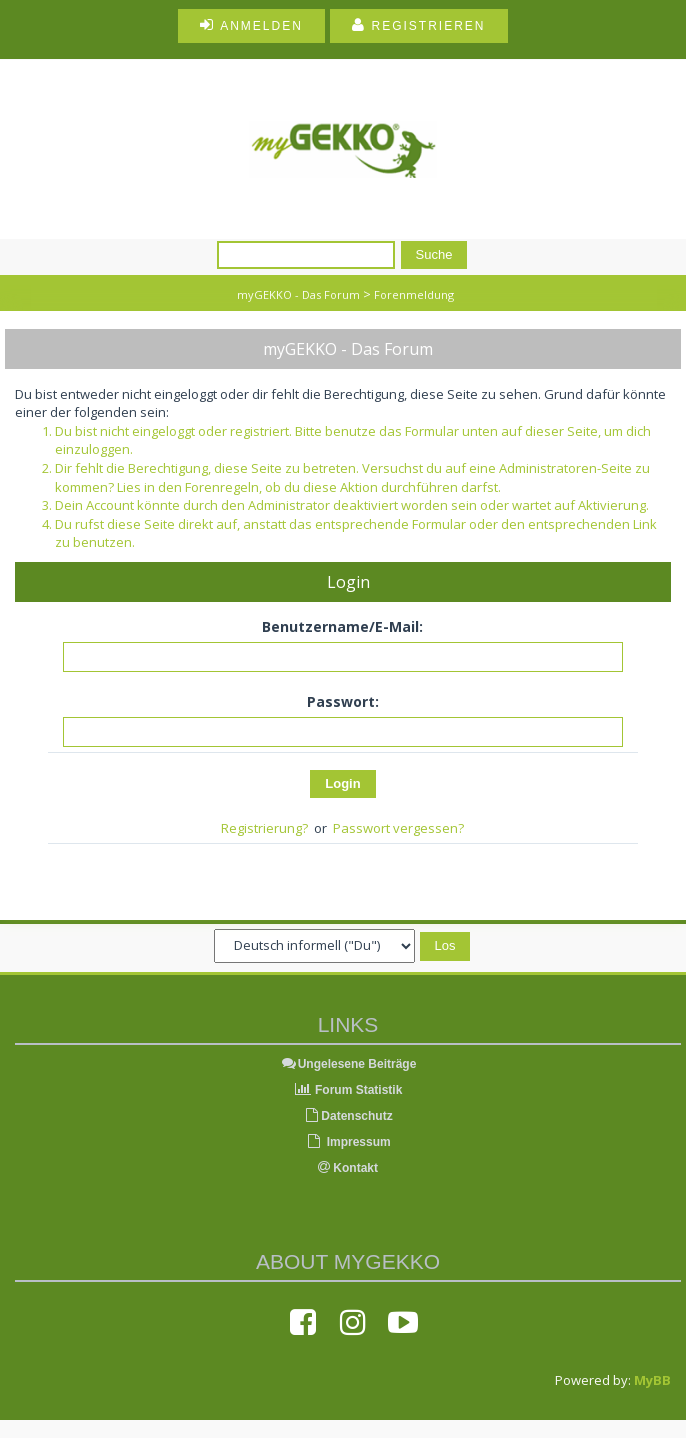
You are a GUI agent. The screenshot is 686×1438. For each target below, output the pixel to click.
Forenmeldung (414, 294)
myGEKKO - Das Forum (298, 294)
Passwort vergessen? (398, 828)
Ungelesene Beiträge (348, 1064)
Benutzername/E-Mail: (342, 626)
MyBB (652, 1380)
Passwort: (343, 701)
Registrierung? (264, 828)
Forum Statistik (348, 1090)
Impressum (347, 1142)
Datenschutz (347, 1116)
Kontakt (348, 1168)
